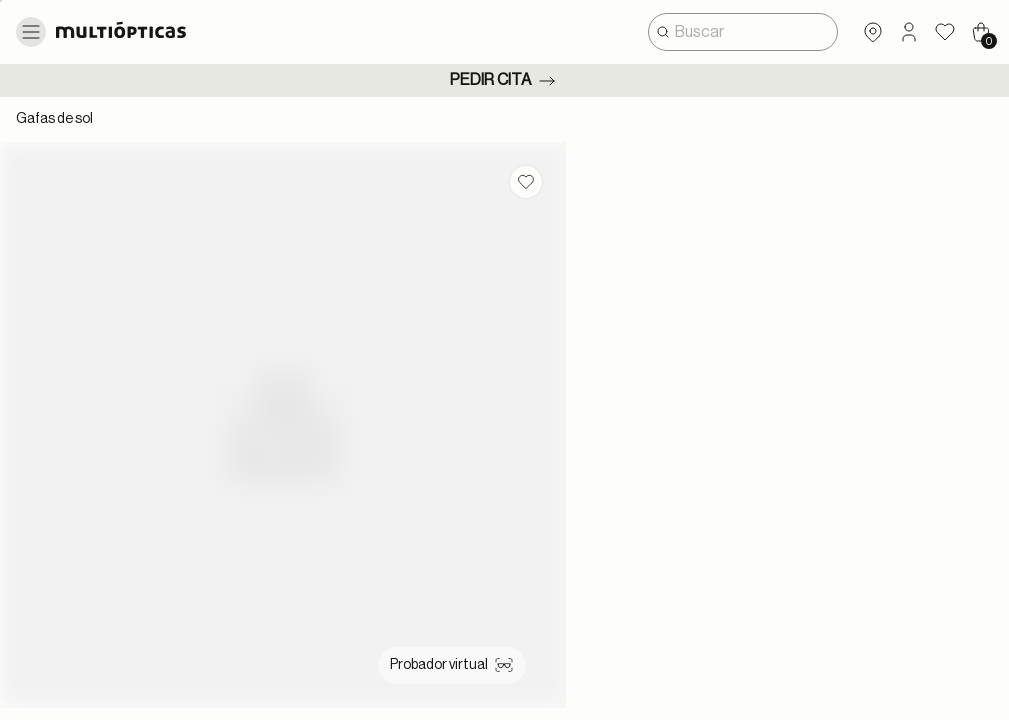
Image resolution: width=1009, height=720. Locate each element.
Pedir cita (504, 81)
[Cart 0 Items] (981, 32)
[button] (909, 32)
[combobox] (743, 32)
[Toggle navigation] (31, 32)
